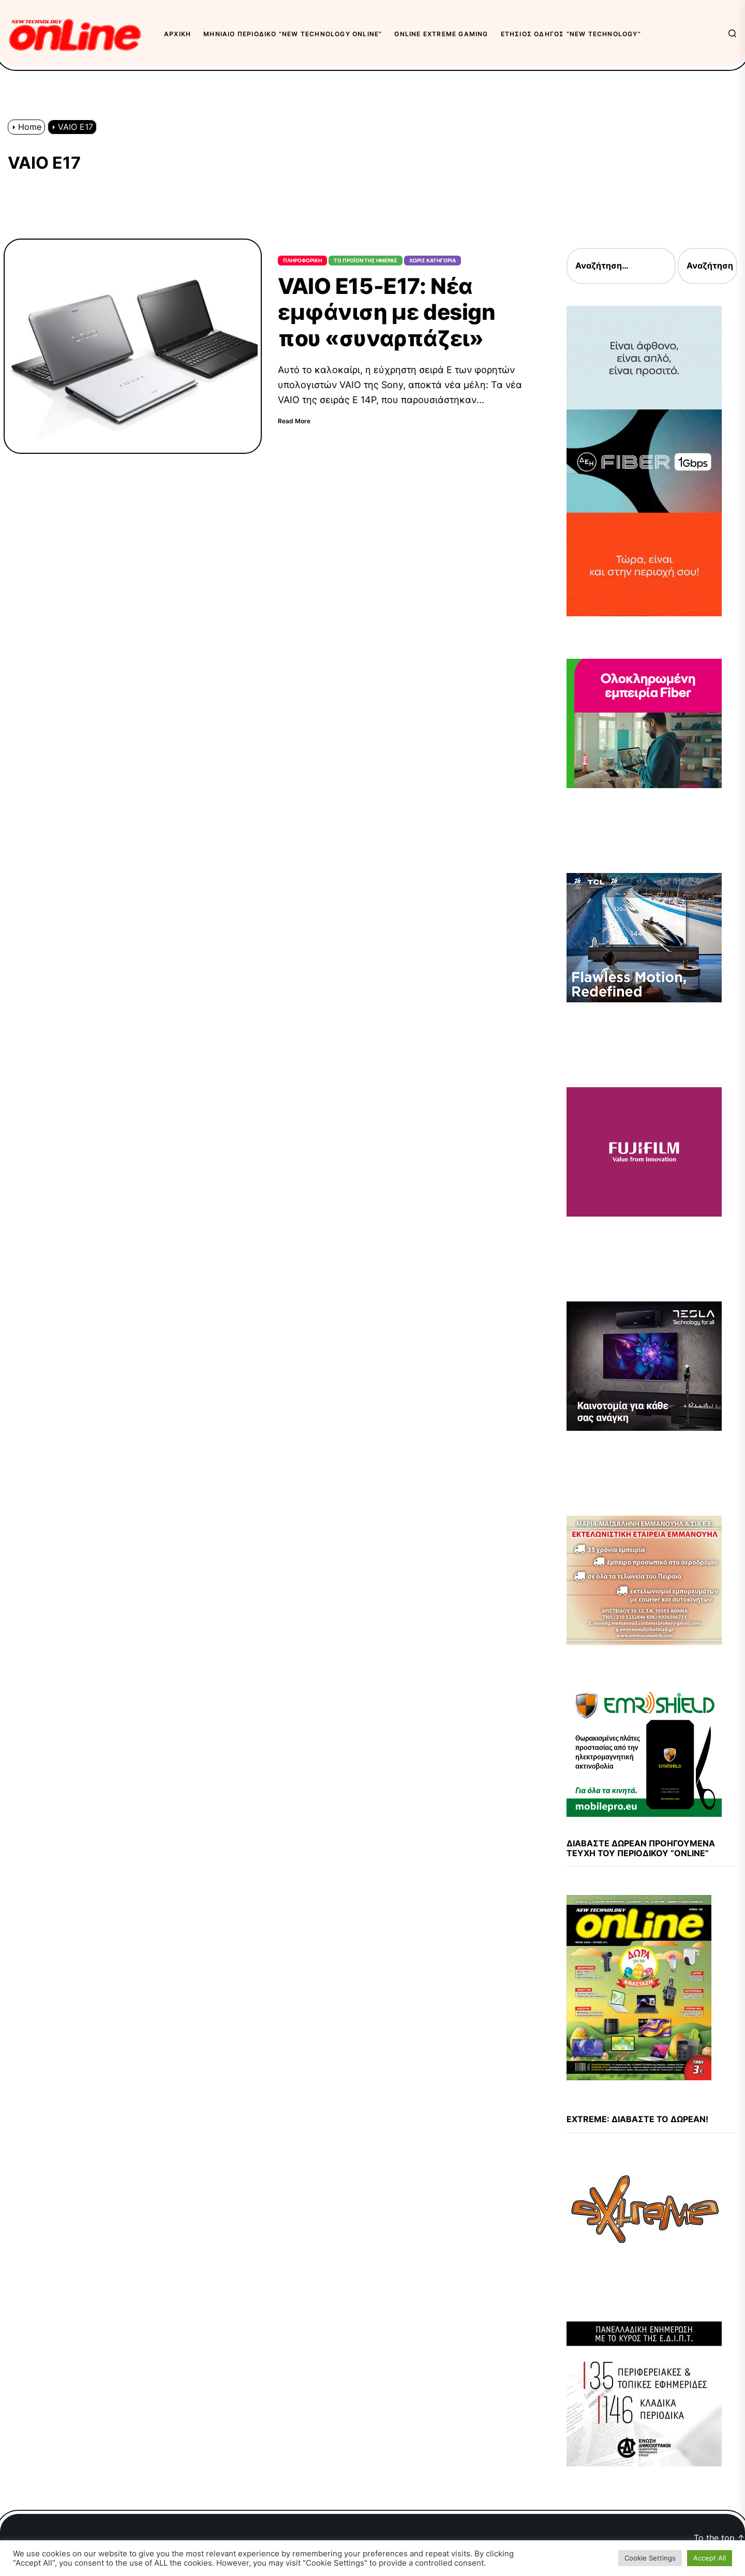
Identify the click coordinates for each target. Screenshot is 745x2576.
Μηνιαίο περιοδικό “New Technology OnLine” (292, 34)
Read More (294, 421)
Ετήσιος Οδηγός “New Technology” (571, 34)
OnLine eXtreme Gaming (441, 34)
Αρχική (177, 34)
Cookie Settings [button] (650, 2558)
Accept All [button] (709, 2558)
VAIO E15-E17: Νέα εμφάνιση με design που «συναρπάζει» (386, 312)
